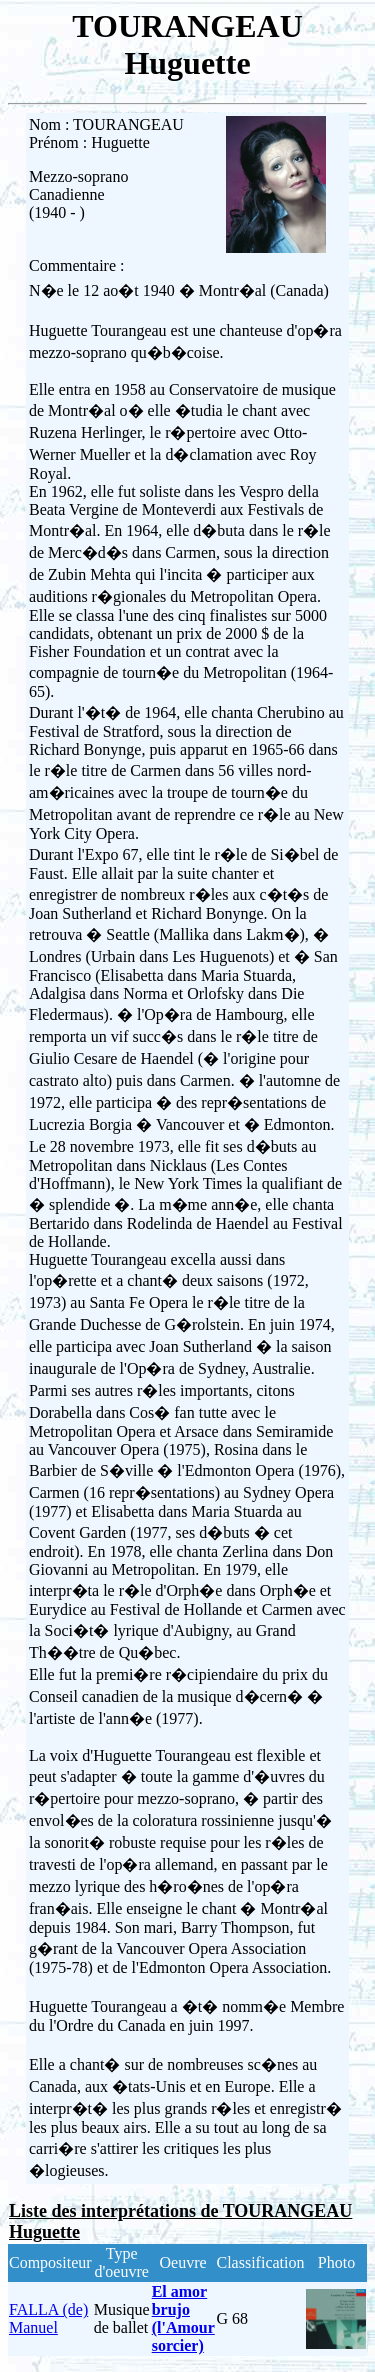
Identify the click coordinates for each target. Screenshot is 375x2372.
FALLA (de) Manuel (48, 2318)
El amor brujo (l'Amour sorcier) (183, 2318)
